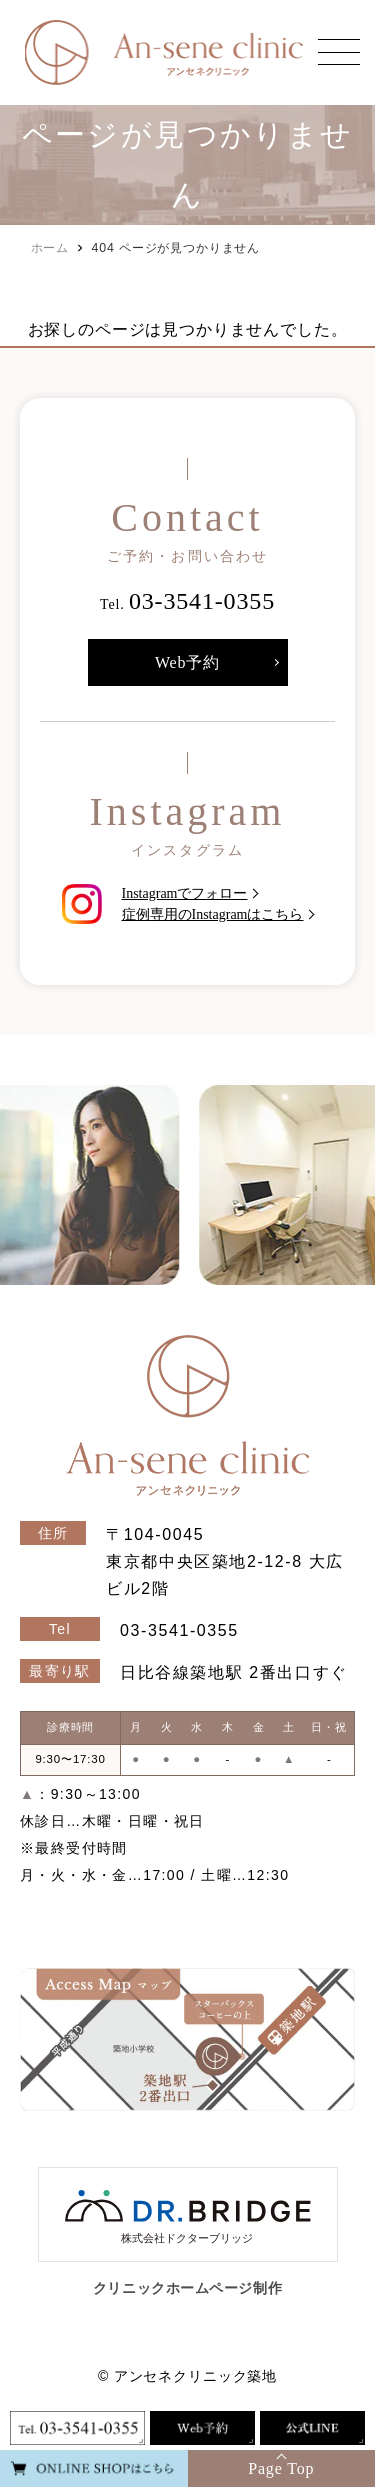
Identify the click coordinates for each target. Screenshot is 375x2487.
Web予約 (187, 662)
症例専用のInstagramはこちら (213, 914)
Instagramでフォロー (185, 893)
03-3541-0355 (202, 601)
